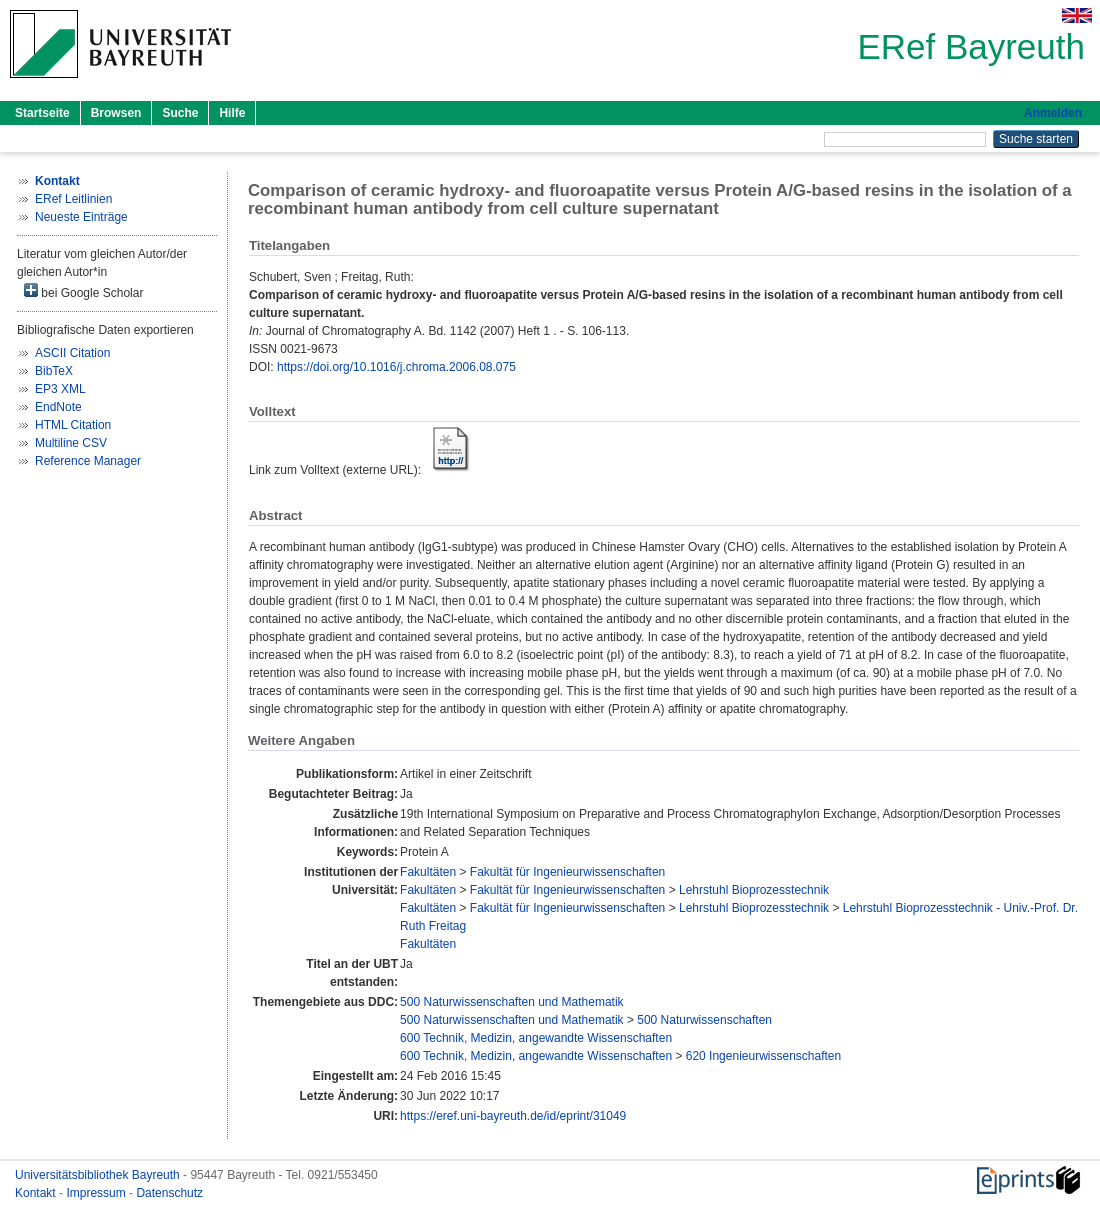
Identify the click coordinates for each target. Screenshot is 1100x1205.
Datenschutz (169, 1193)
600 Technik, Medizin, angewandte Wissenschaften (536, 1038)
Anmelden (1053, 113)
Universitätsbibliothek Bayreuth (99, 1175)
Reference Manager (88, 461)
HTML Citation (73, 425)
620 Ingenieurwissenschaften (763, 1056)
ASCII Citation (72, 353)
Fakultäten (428, 872)
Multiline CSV (71, 443)
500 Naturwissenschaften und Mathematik (511, 1002)
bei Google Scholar (83, 291)
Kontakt (37, 1193)
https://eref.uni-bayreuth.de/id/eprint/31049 (513, 1116)
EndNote (58, 407)
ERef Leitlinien (73, 199)
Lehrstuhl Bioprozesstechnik (754, 890)
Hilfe (232, 113)
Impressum (97, 1193)
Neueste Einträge (81, 217)
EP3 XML (60, 389)
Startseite (42, 113)
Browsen (116, 113)
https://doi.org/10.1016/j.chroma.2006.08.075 (396, 367)
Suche (180, 113)
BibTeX (54, 371)
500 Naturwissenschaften (704, 1020)
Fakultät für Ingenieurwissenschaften (567, 872)
